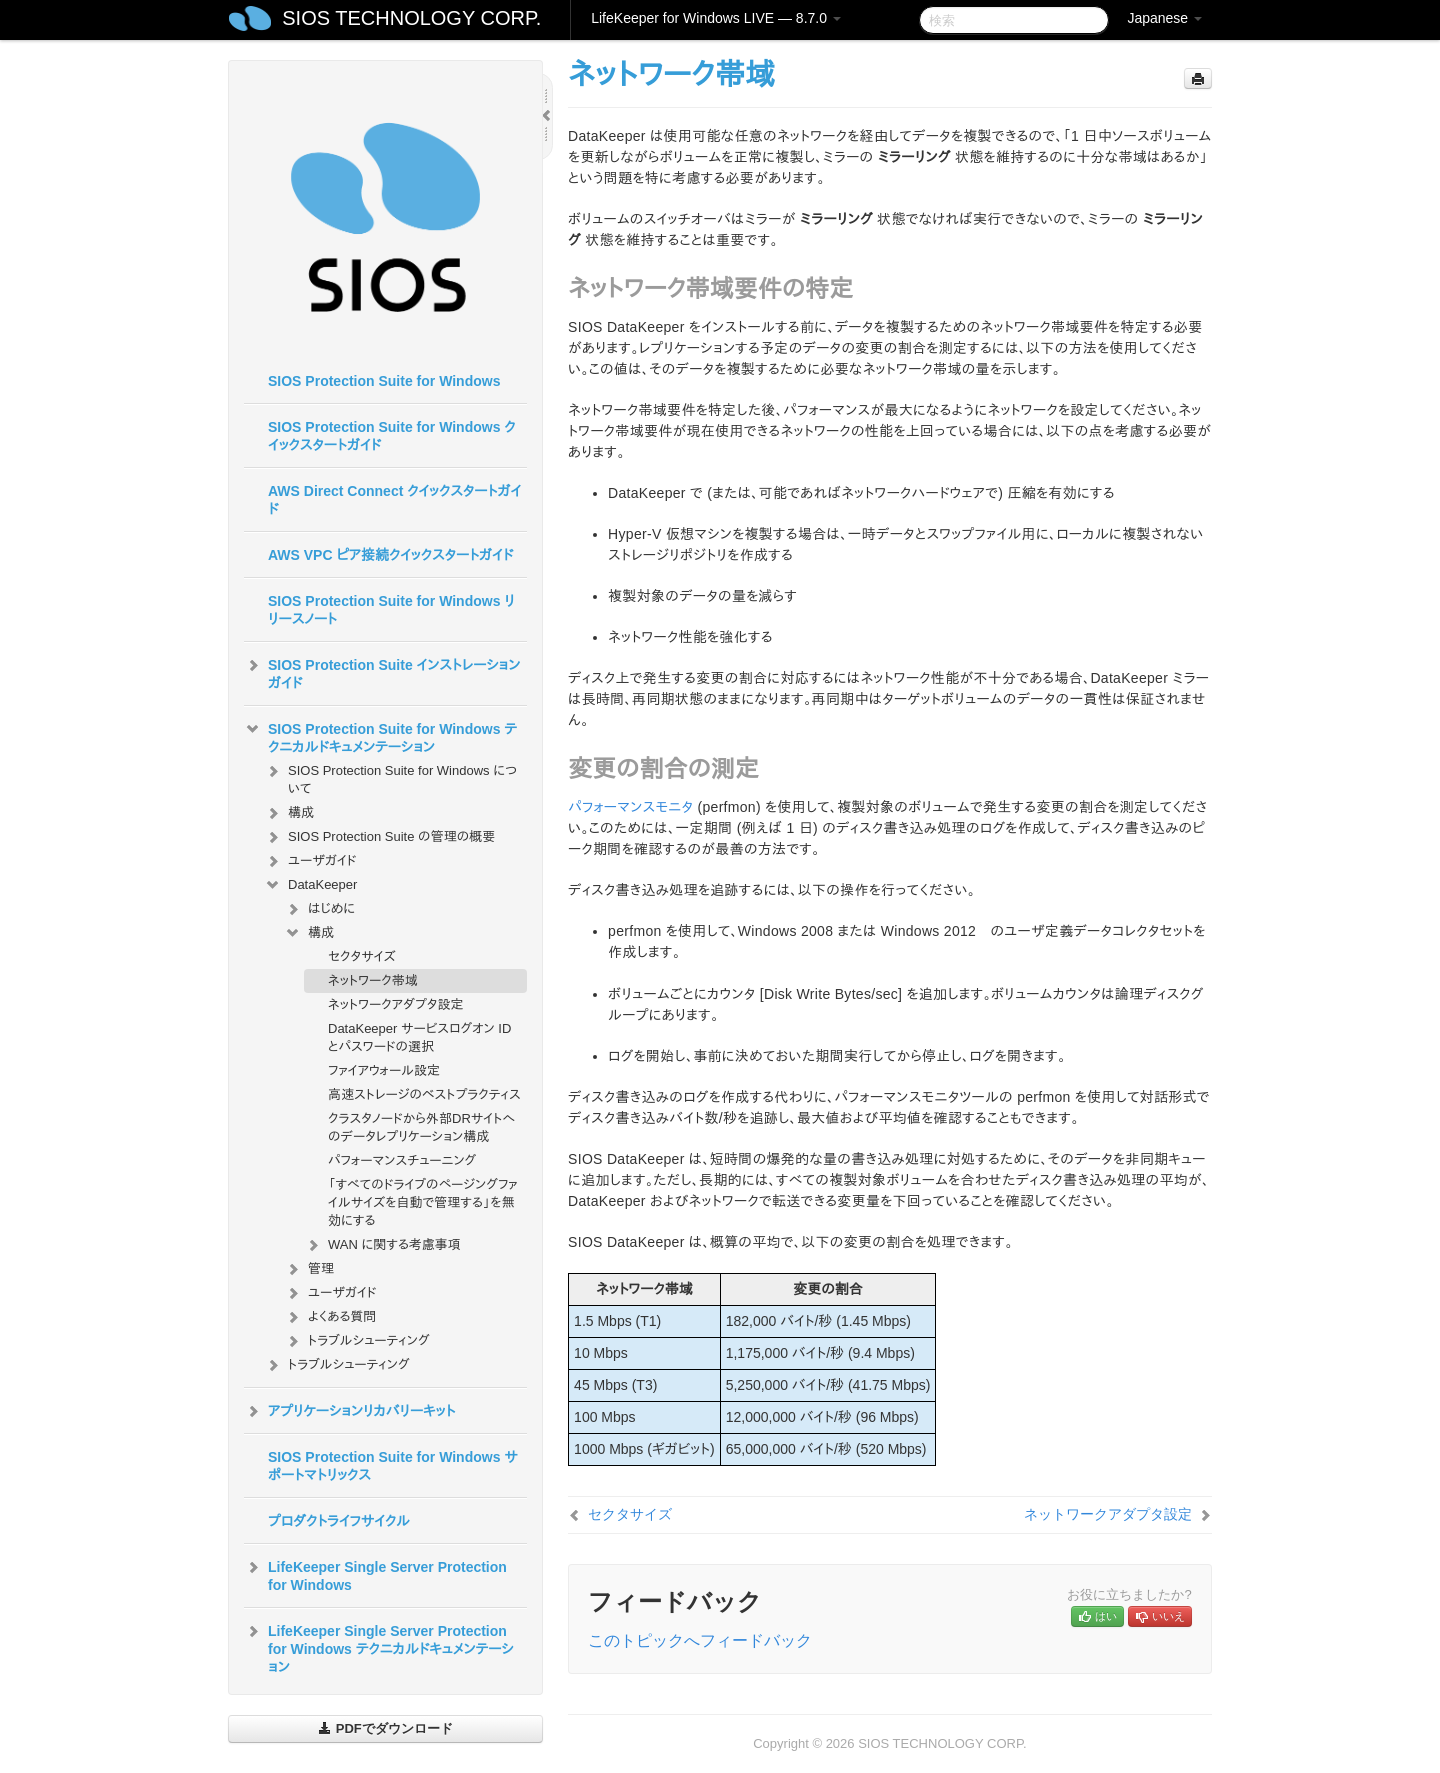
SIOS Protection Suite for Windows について (390, 777)
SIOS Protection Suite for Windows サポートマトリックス (393, 1466)
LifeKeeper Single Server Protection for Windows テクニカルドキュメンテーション (379, 1647)
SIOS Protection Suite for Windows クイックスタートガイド (392, 436)
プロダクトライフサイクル (339, 1521)
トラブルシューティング (357, 1341)
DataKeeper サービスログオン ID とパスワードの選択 (419, 1037)
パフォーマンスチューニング (402, 1160)
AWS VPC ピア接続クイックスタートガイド (390, 555)
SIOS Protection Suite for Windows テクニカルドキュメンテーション (380, 736)
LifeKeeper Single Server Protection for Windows (375, 1574)
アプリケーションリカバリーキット (349, 1411)
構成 (289, 813)
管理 (309, 1269)
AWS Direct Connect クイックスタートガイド (394, 500)
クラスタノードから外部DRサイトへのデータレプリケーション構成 (421, 1127)
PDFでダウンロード (385, 1728)
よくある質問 (330, 1317)
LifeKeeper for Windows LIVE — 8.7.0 (716, 18)
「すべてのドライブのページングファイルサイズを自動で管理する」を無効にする (423, 1202)
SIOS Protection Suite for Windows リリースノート (391, 610)
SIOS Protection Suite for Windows (384, 381)
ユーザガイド (310, 861)
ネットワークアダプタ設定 (395, 1004)
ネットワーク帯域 (373, 980)
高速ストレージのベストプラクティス (424, 1094)
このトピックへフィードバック (700, 1640)
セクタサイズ (362, 956)
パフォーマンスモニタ (630, 807)
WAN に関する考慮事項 (382, 1245)
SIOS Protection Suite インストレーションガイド (382, 672)
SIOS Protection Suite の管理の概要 (379, 837)
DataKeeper (310, 885)
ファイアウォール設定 (384, 1070)
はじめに (319, 909)
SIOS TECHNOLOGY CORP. (411, 18)
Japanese (1164, 18)
